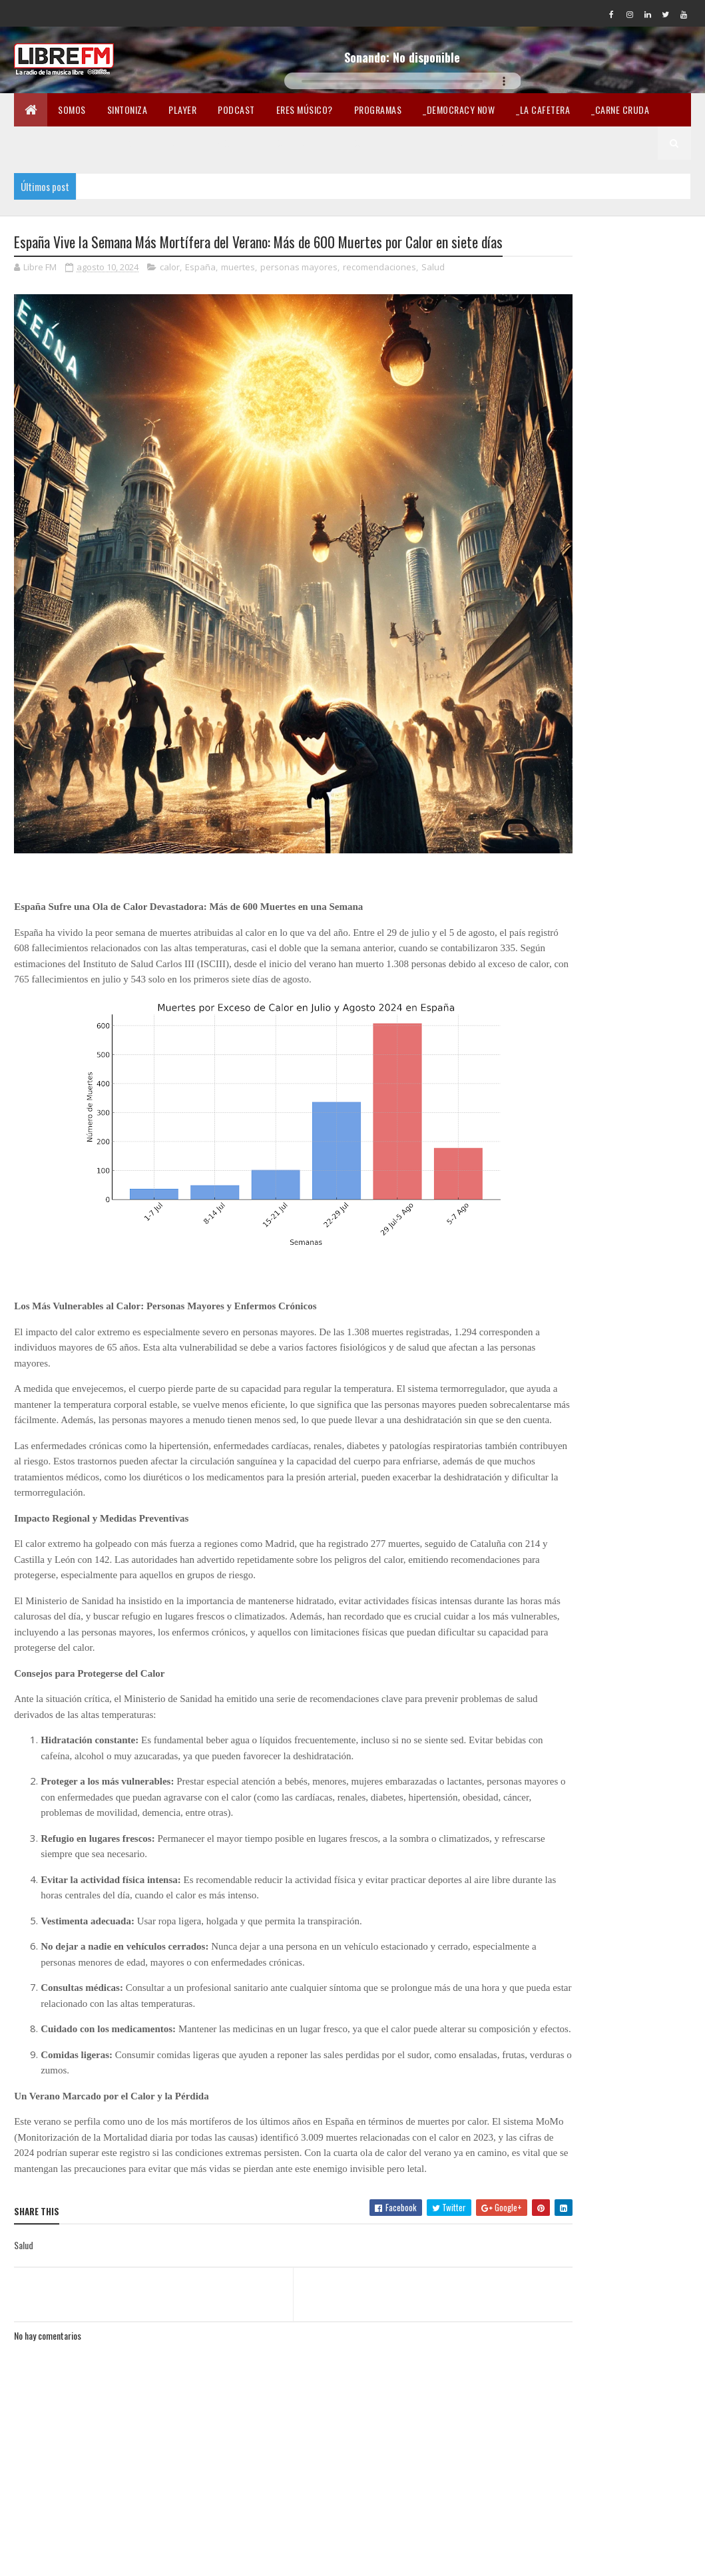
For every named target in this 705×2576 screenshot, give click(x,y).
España (200, 292)
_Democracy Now (459, 109)
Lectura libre (375, 143)
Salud (433, 292)
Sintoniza (127, 109)
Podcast (236, 109)
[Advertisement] (613, 517)
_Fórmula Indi (149, 143)
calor (170, 292)
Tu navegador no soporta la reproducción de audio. (402, 81)
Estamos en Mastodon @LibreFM (592, 749)
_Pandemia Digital (62, 143)
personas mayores (299, 292)
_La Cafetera (543, 109)
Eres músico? (304, 109)
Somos (72, 109)
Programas (378, 109)
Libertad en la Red (465, 143)
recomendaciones (379, 292)
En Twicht (219, 143)
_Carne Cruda (620, 109)
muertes (238, 292)
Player (182, 109)
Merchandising (294, 143)
